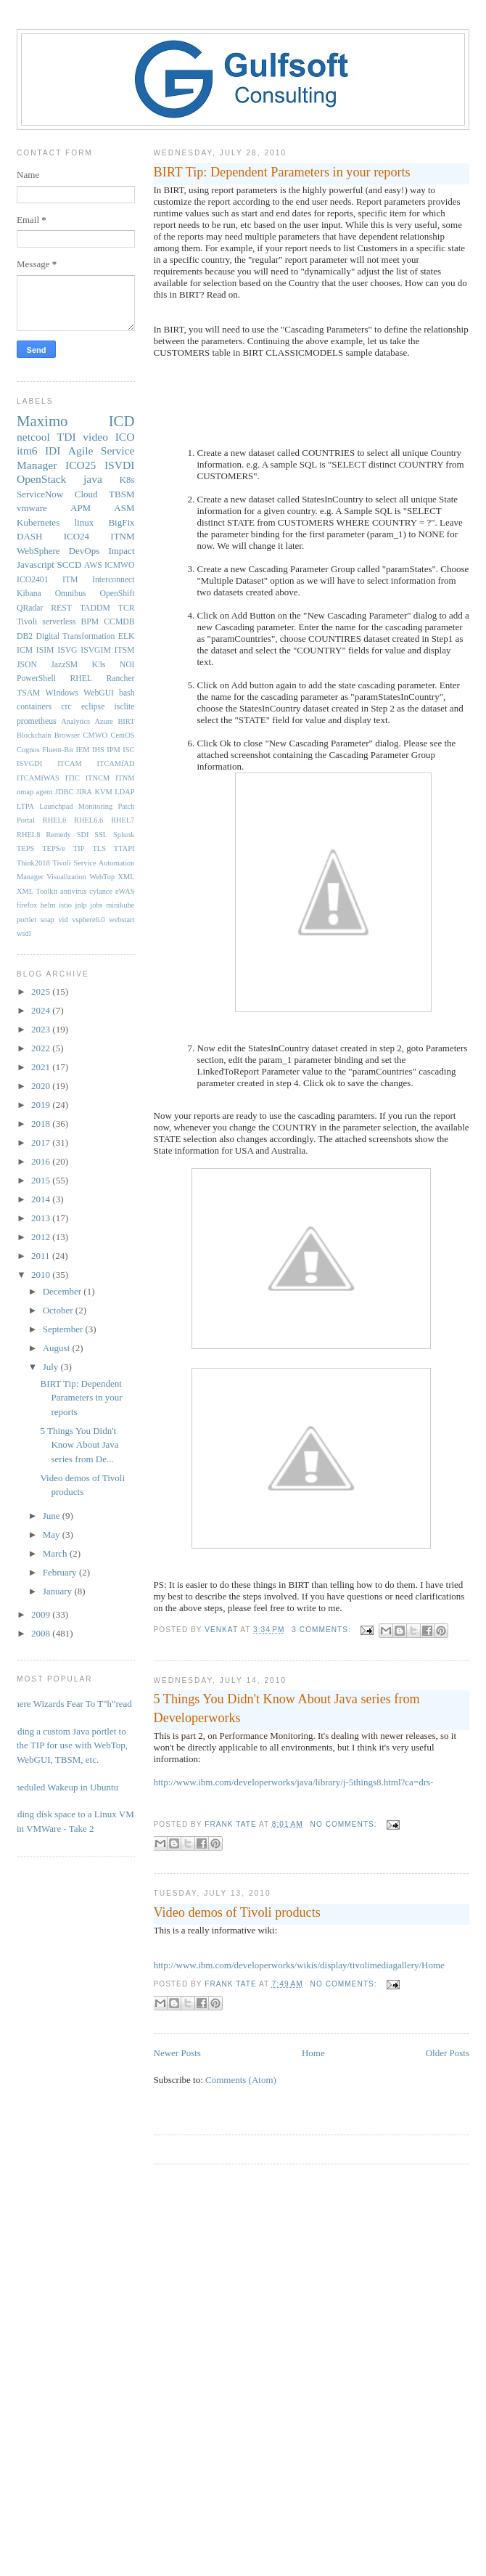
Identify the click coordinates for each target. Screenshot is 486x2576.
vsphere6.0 (88, 920)
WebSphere (38, 550)
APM (80, 507)
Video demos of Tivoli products (237, 1912)
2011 (41, 1255)
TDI (66, 437)
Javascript (35, 564)
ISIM (45, 650)
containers (34, 707)
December (63, 1291)
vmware (32, 507)
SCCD (69, 564)
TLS (98, 848)
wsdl (24, 933)
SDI (83, 835)
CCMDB (119, 622)
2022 (41, 1048)
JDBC (64, 792)
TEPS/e (53, 848)
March (56, 1553)
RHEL (81, 678)
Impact (121, 550)
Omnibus (70, 593)
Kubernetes (38, 522)
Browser (67, 735)
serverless (58, 622)
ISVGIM (96, 650)
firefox (27, 905)
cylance (100, 891)
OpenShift (116, 593)
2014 (41, 1199)
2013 (41, 1217)
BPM (90, 622)
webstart (121, 920)
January (59, 1591)
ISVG (67, 650)
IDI (53, 450)
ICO (125, 437)
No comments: (345, 1824)
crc (66, 707)
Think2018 (33, 863)
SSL (100, 835)
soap (47, 920)
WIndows (62, 693)
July (52, 1366)
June (52, 1515)
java (92, 479)
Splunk (123, 835)
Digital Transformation (75, 636)
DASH (29, 536)
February (61, 1572)
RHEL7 (122, 820)
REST (61, 608)
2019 (41, 1104)
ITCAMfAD (116, 763)
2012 (41, 1236)
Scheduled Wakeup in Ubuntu (62, 1787)
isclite (125, 707)
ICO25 (80, 465)
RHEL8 (28, 835)
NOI (127, 664)
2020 (41, 1085)
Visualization (66, 877)
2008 (41, 1633)
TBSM (121, 494)
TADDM (95, 608)
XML (126, 877)
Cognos (28, 750)
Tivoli (27, 622)
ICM (25, 650)
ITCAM (69, 763)
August (58, 1347)
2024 (41, 1010)
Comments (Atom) (240, 2079)
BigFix (121, 522)
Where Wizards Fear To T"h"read (69, 1703)
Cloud (86, 494)
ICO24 (76, 536)
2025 (41, 991)
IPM (113, 750)
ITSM (125, 650)
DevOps (84, 550)
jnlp (81, 905)
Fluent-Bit (57, 750)
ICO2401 (33, 579)
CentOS (123, 735)
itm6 (27, 450)
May (52, 1534)
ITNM (122, 536)
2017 (41, 1142)
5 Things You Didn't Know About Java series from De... (79, 1444)
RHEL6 (54, 820)
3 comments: (322, 1630)
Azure (104, 721)
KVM (103, 792)
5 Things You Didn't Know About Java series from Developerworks (287, 1708)
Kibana (29, 593)
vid (62, 920)
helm (48, 905)
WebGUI (98, 693)
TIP (79, 848)
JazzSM (64, 664)
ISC (128, 750)
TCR (126, 608)
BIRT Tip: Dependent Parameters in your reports (282, 172)
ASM (124, 507)
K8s (127, 479)
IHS (98, 750)
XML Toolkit (37, 891)
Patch (126, 806)
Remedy (58, 835)
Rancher (121, 678)
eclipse (92, 707)
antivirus (73, 891)
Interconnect (113, 579)
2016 (41, 1161)
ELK (126, 636)
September (64, 1329)
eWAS (125, 891)
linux (84, 522)
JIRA (84, 792)
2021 (41, 1066)
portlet (26, 920)
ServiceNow (40, 494)
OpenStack (41, 479)
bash (126, 693)
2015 (41, 1180)
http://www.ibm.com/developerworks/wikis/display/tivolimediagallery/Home (299, 1965)
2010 (41, 1274)
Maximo (42, 420)
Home (313, 2052)
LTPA (25, 806)
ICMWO (119, 565)
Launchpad (56, 806)
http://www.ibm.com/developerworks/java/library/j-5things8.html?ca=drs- (294, 1782)
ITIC (72, 778)
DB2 (25, 636)
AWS (93, 565)
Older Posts (447, 2052)
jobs (96, 905)
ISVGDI (29, 763)
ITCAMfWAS (38, 778)
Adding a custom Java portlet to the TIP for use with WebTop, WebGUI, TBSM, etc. (67, 1745)
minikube (120, 905)
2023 (41, 1029)
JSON (27, 664)
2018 (41, 1123)
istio (65, 905)
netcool (33, 437)
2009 (41, 1614)
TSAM (28, 693)
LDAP (124, 792)
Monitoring (95, 806)
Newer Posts (177, 2052)
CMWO (95, 735)
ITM (70, 579)
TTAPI (124, 848)
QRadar (30, 608)
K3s (99, 664)
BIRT (126, 721)
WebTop (102, 877)
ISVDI (119, 465)
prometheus (37, 721)
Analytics (75, 721)
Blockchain (34, 735)
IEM (83, 750)
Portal (26, 820)
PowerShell (36, 678)
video (95, 437)
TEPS (25, 848)
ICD (122, 420)
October (59, 1310)
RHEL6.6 (88, 820)
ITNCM (98, 778)
